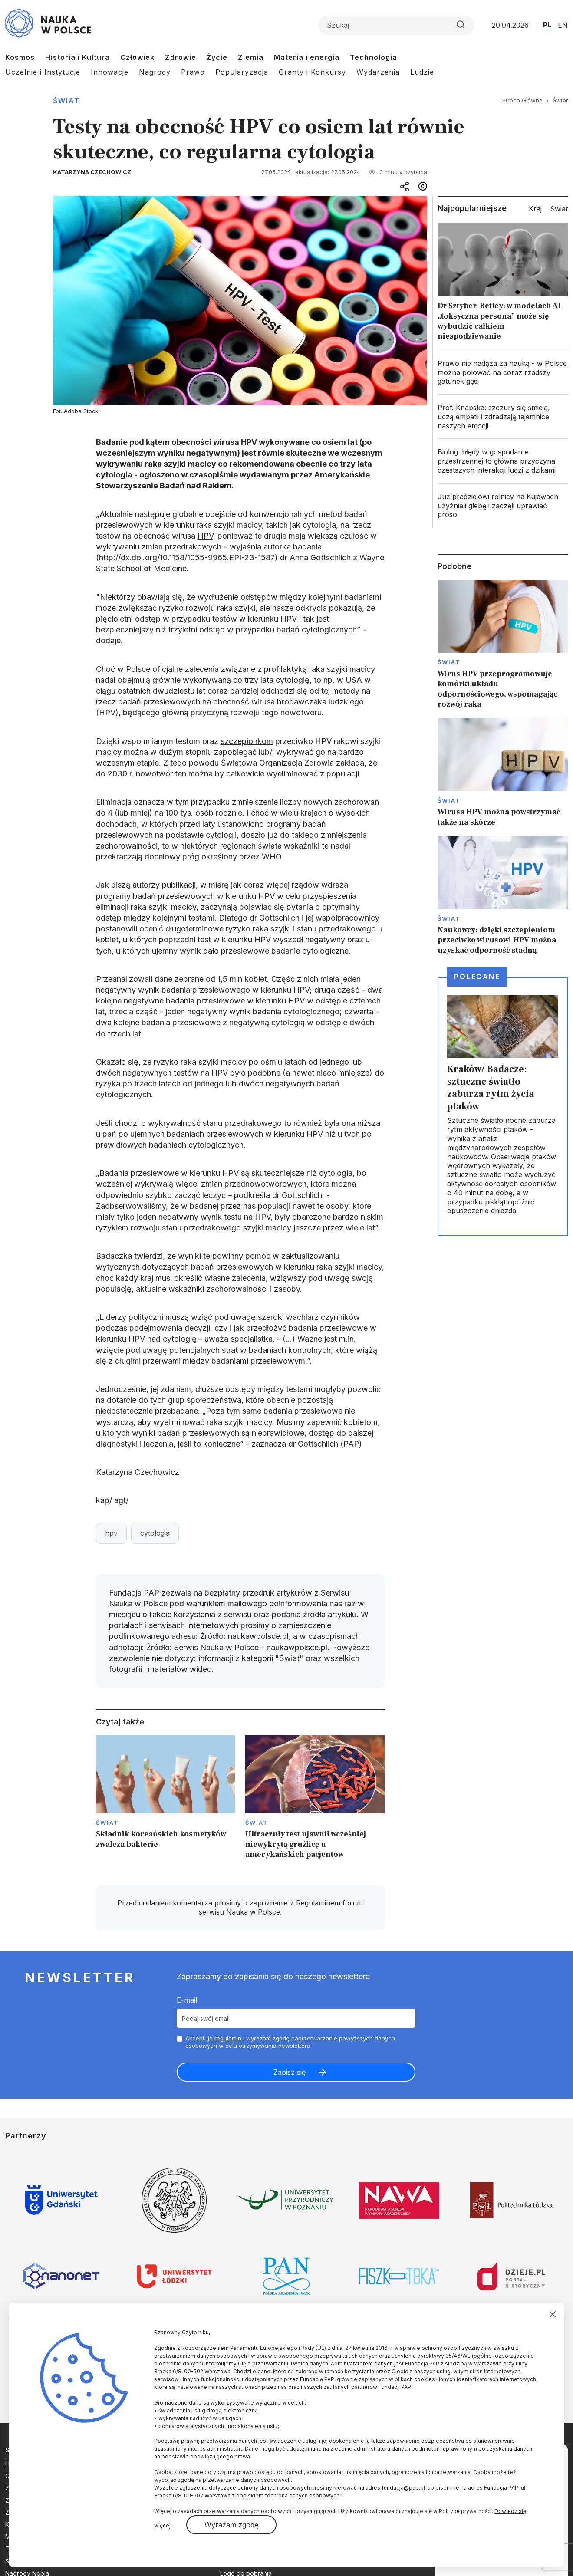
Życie (217, 57)
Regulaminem (318, 1902)
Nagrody (155, 72)
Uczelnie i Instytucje (42, 72)
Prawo (193, 72)
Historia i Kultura (77, 57)
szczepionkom (247, 741)
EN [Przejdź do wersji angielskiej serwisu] (563, 25)
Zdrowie (180, 57)
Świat (66, 100)
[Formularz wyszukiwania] (396, 25)
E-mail (187, 2000)
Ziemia (250, 57)
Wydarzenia (378, 72)
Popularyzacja (241, 72)
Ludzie (422, 72)
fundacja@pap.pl (403, 2487)
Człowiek (137, 57)
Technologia (373, 57)
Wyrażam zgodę (231, 2524)
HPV (205, 535)
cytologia (155, 1533)
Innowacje (109, 72)
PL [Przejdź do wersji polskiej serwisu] (547, 24)
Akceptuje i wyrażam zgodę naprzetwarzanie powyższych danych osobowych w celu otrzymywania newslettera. (290, 2042)
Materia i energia (306, 57)
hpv (111, 1533)
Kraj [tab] (535, 208)
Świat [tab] (559, 208)
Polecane (477, 976)
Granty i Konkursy (312, 72)
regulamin (227, 2038)
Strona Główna (522, 100)
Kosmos (20, 57)
